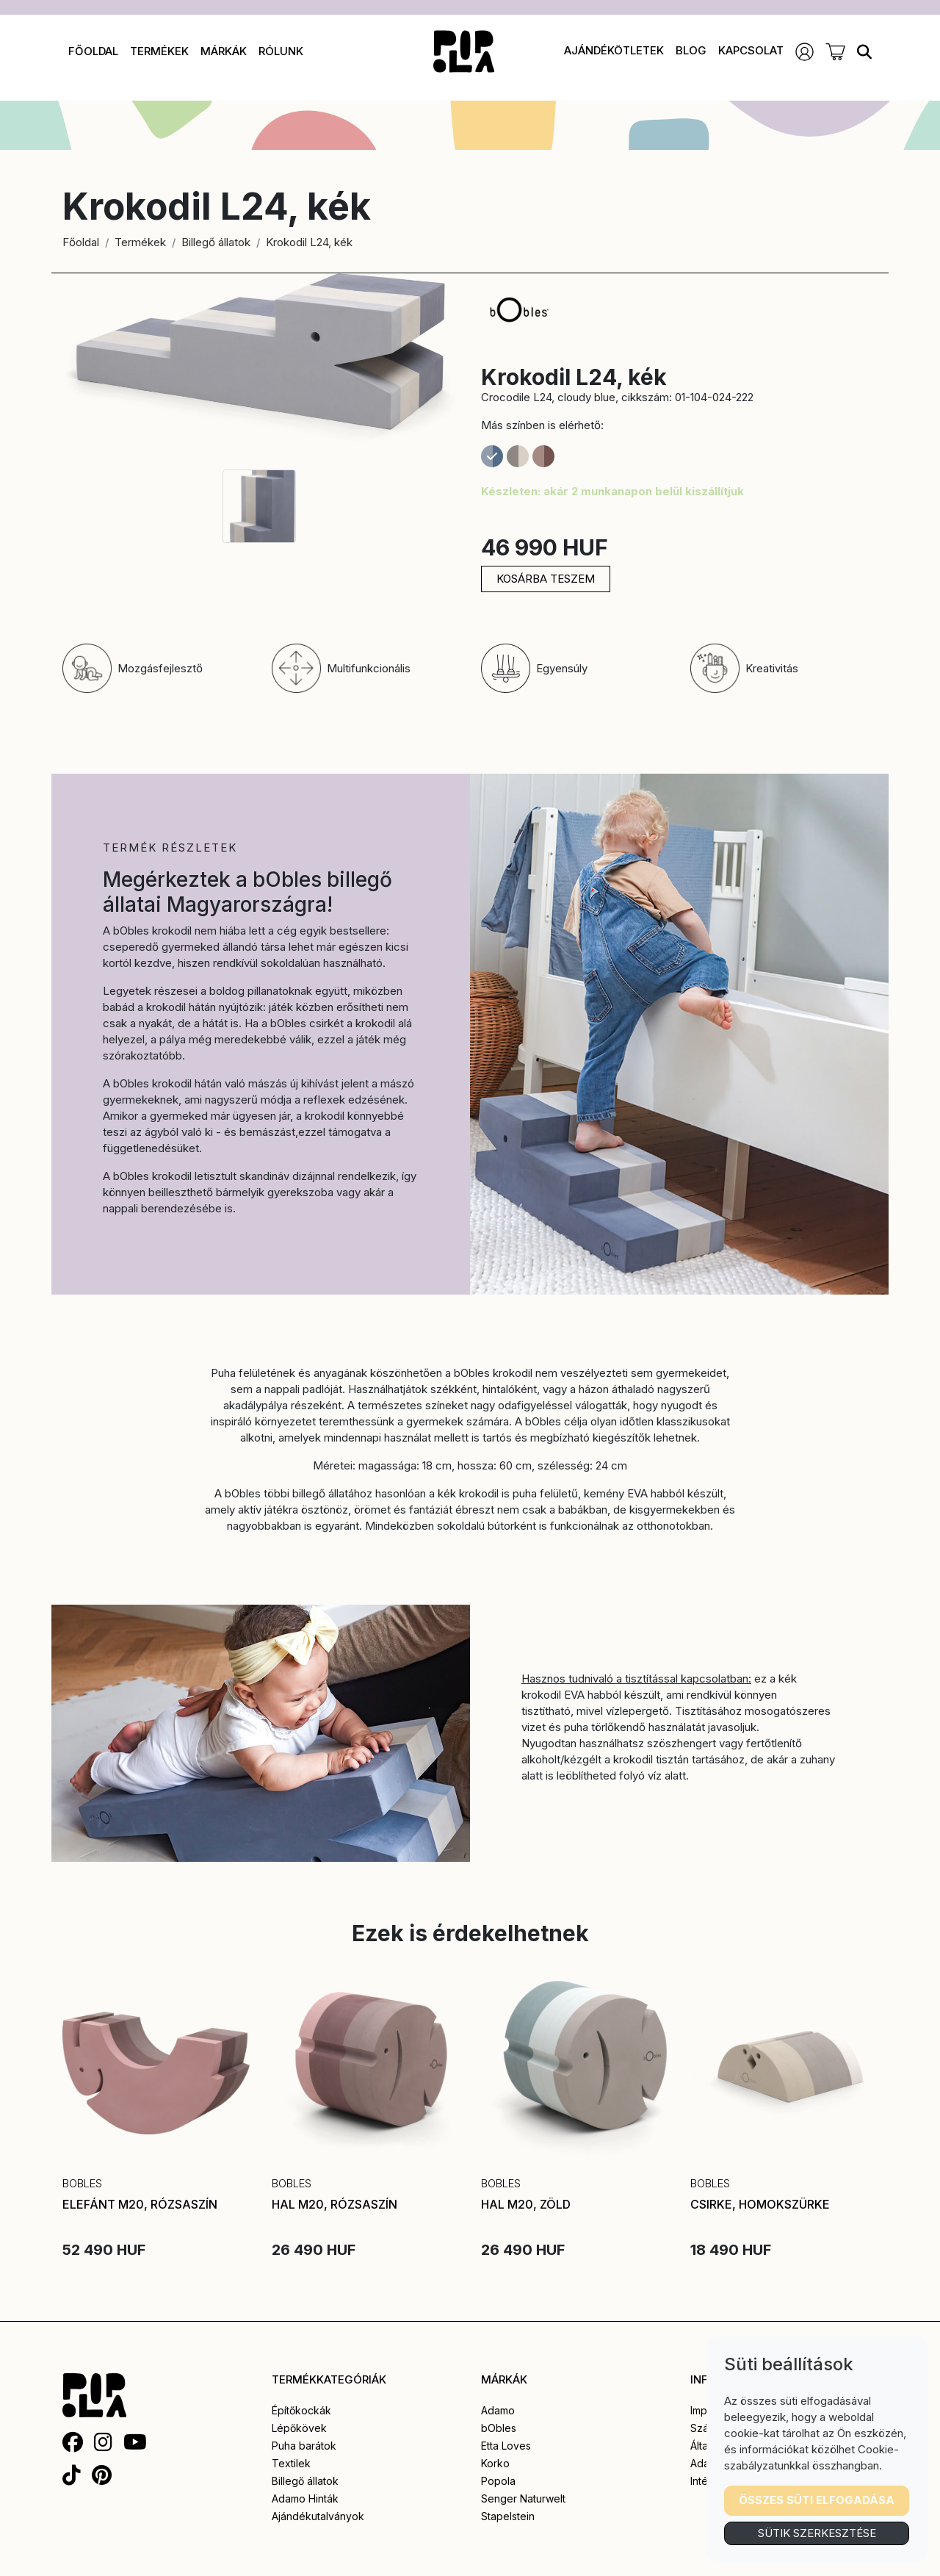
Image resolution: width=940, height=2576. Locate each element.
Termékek (159, 51)
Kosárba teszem (545, 579)
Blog (691, 50)
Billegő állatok (215, 242)
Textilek (291, 2463)
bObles (498, 2428)
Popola (498, 2481)
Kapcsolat (751, 50)
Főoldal (93, 51)
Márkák (223, 51)
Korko (495, 2463)
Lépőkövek (299, 2428)
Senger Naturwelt (523, 2498)
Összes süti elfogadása (816, 2500)
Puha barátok (304, 2445)
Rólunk (280, 51)
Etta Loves (506, 2445)
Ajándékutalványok (318, 2516)
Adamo (498, 2410)
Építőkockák (301, 2410)
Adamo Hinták (305, 2498)
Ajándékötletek (614, 50)
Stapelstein (508, 2516)
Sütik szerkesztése (817, 2533)
